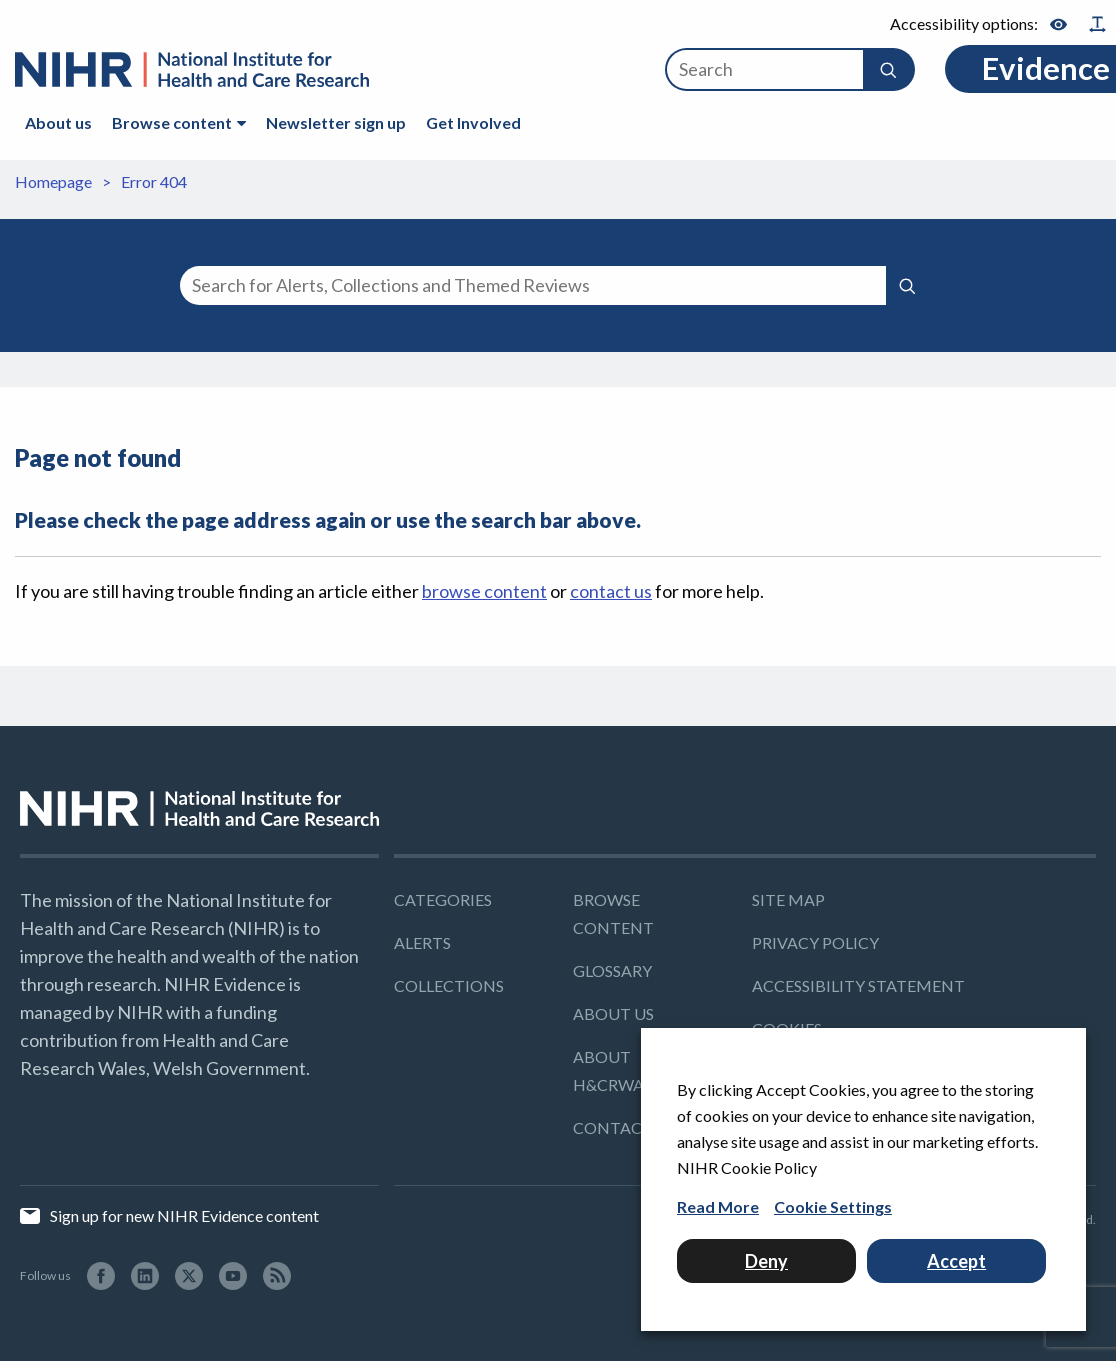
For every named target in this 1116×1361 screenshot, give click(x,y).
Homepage (53, 181)
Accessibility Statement (858, 985)
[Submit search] (907, 284)
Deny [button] (766, 1261)
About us (58, 122)
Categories (443, 899)
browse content (484, 591)
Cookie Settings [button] (833, 1206)
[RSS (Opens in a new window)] (277, 1275)
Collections (449, 985)
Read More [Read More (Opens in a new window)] (718, 1206)
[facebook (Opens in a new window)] (101, 1275)
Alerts (422, 942)
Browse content (172, 122)
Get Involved (473, 122)
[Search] (765, 69)
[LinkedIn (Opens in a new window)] (145, 1275)
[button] (888, 68)
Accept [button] (956, 1261)
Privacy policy (815, 942)
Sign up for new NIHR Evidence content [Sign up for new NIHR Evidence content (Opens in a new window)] (183, 1215)
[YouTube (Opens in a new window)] (233, 1275)
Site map (788, 899)
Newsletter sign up (336, 122)
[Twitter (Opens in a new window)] (189, 1275)
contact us (611, 591)
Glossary (612, 970)
